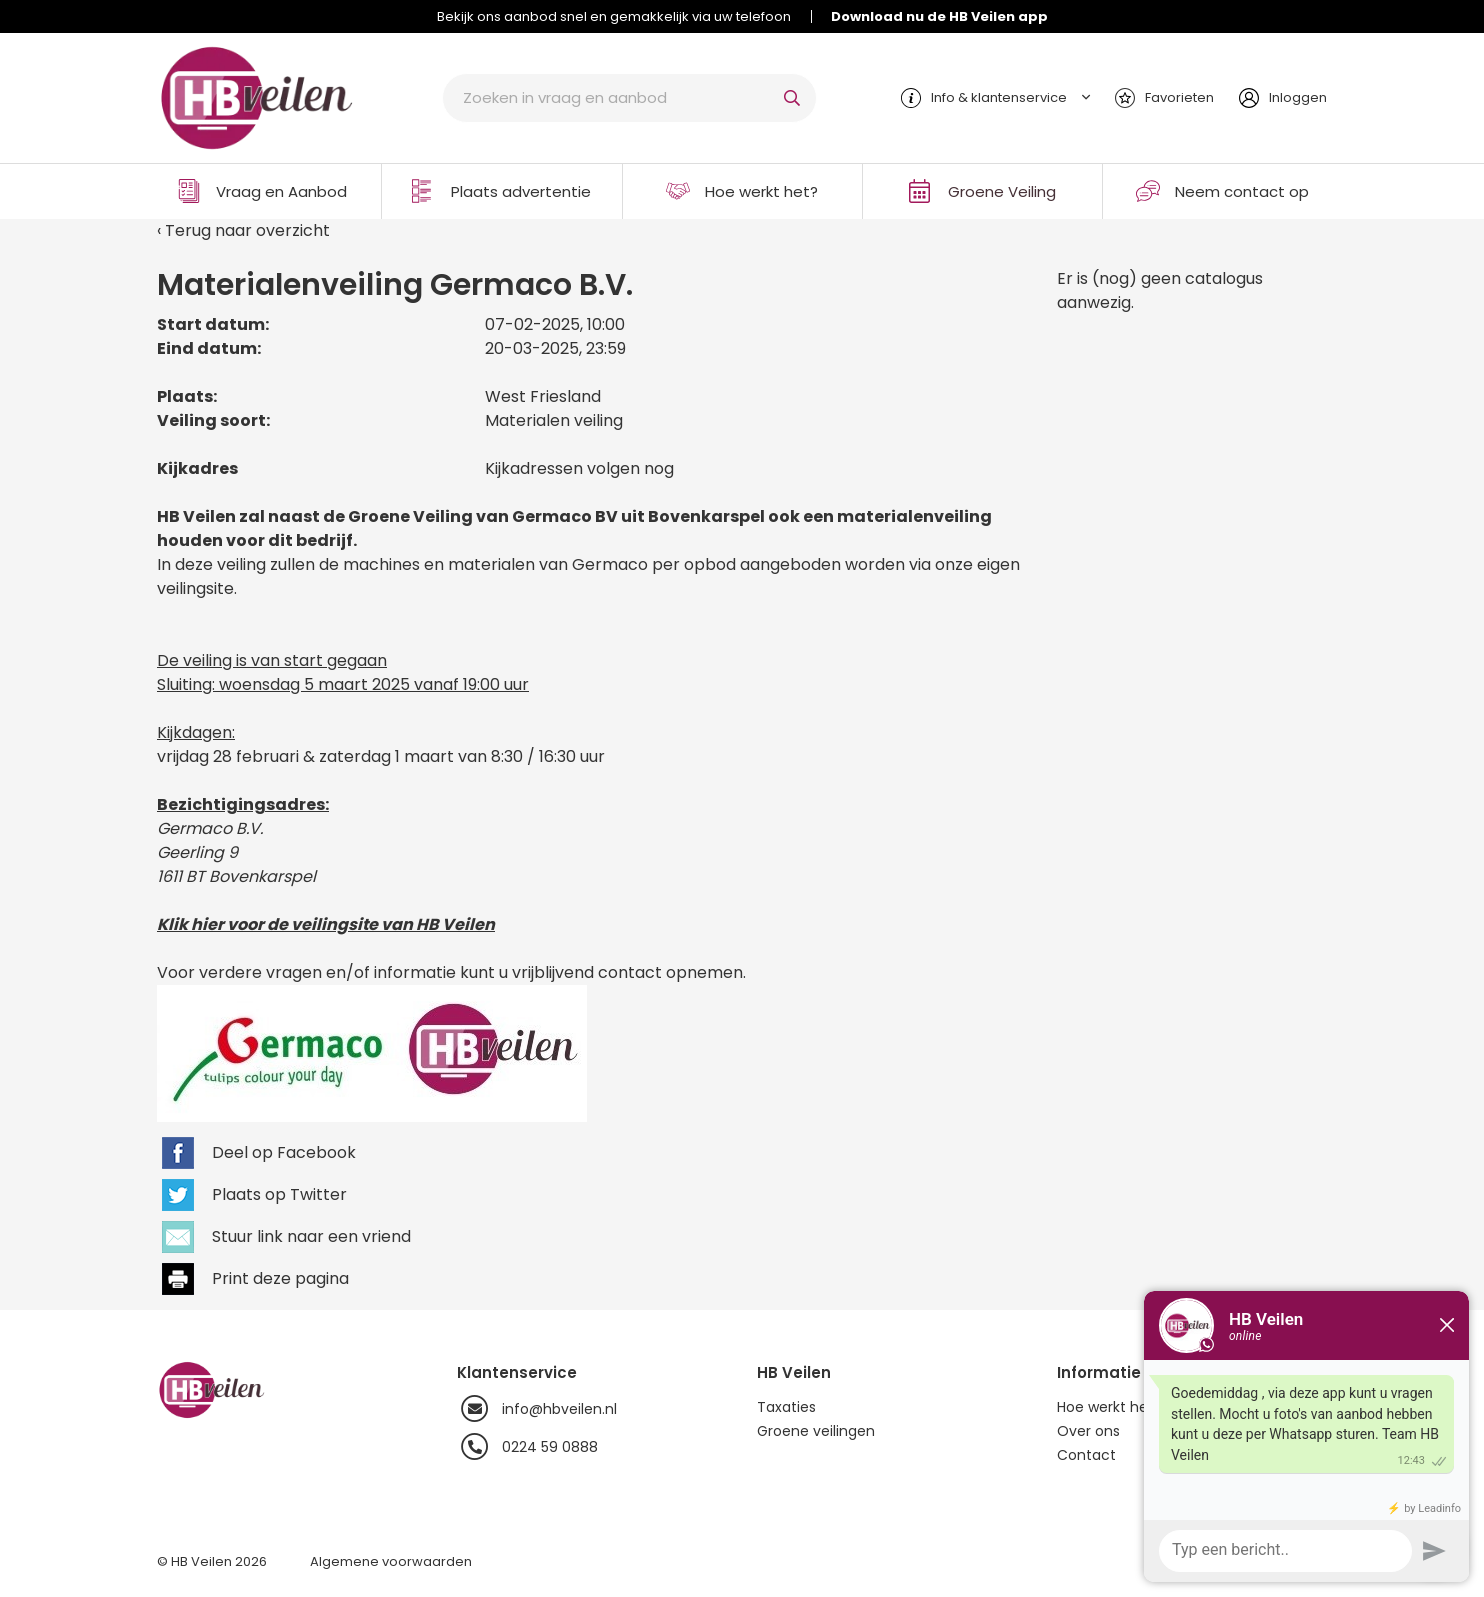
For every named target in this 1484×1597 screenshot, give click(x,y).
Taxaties (786, 1407)
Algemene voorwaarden (391, 1561)
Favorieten (1179, 97)
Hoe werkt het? (761, 191)
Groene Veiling (1002, 191)
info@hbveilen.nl (537, 1409)
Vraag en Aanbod (281, 191)
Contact (1086, 1455)
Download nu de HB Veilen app (939, 16)
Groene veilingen (816, 1431)
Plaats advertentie (521, 191)
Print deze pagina (280, 1278)
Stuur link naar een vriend (311, 1236)
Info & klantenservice (999, 97)
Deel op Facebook (284, 1152)
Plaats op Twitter (279, 1194)
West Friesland (543, 396)
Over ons (1088, 1431)
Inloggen (1298, 97)
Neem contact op (1242, 191)
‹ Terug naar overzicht (243, 230)
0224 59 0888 (527, 1447)
